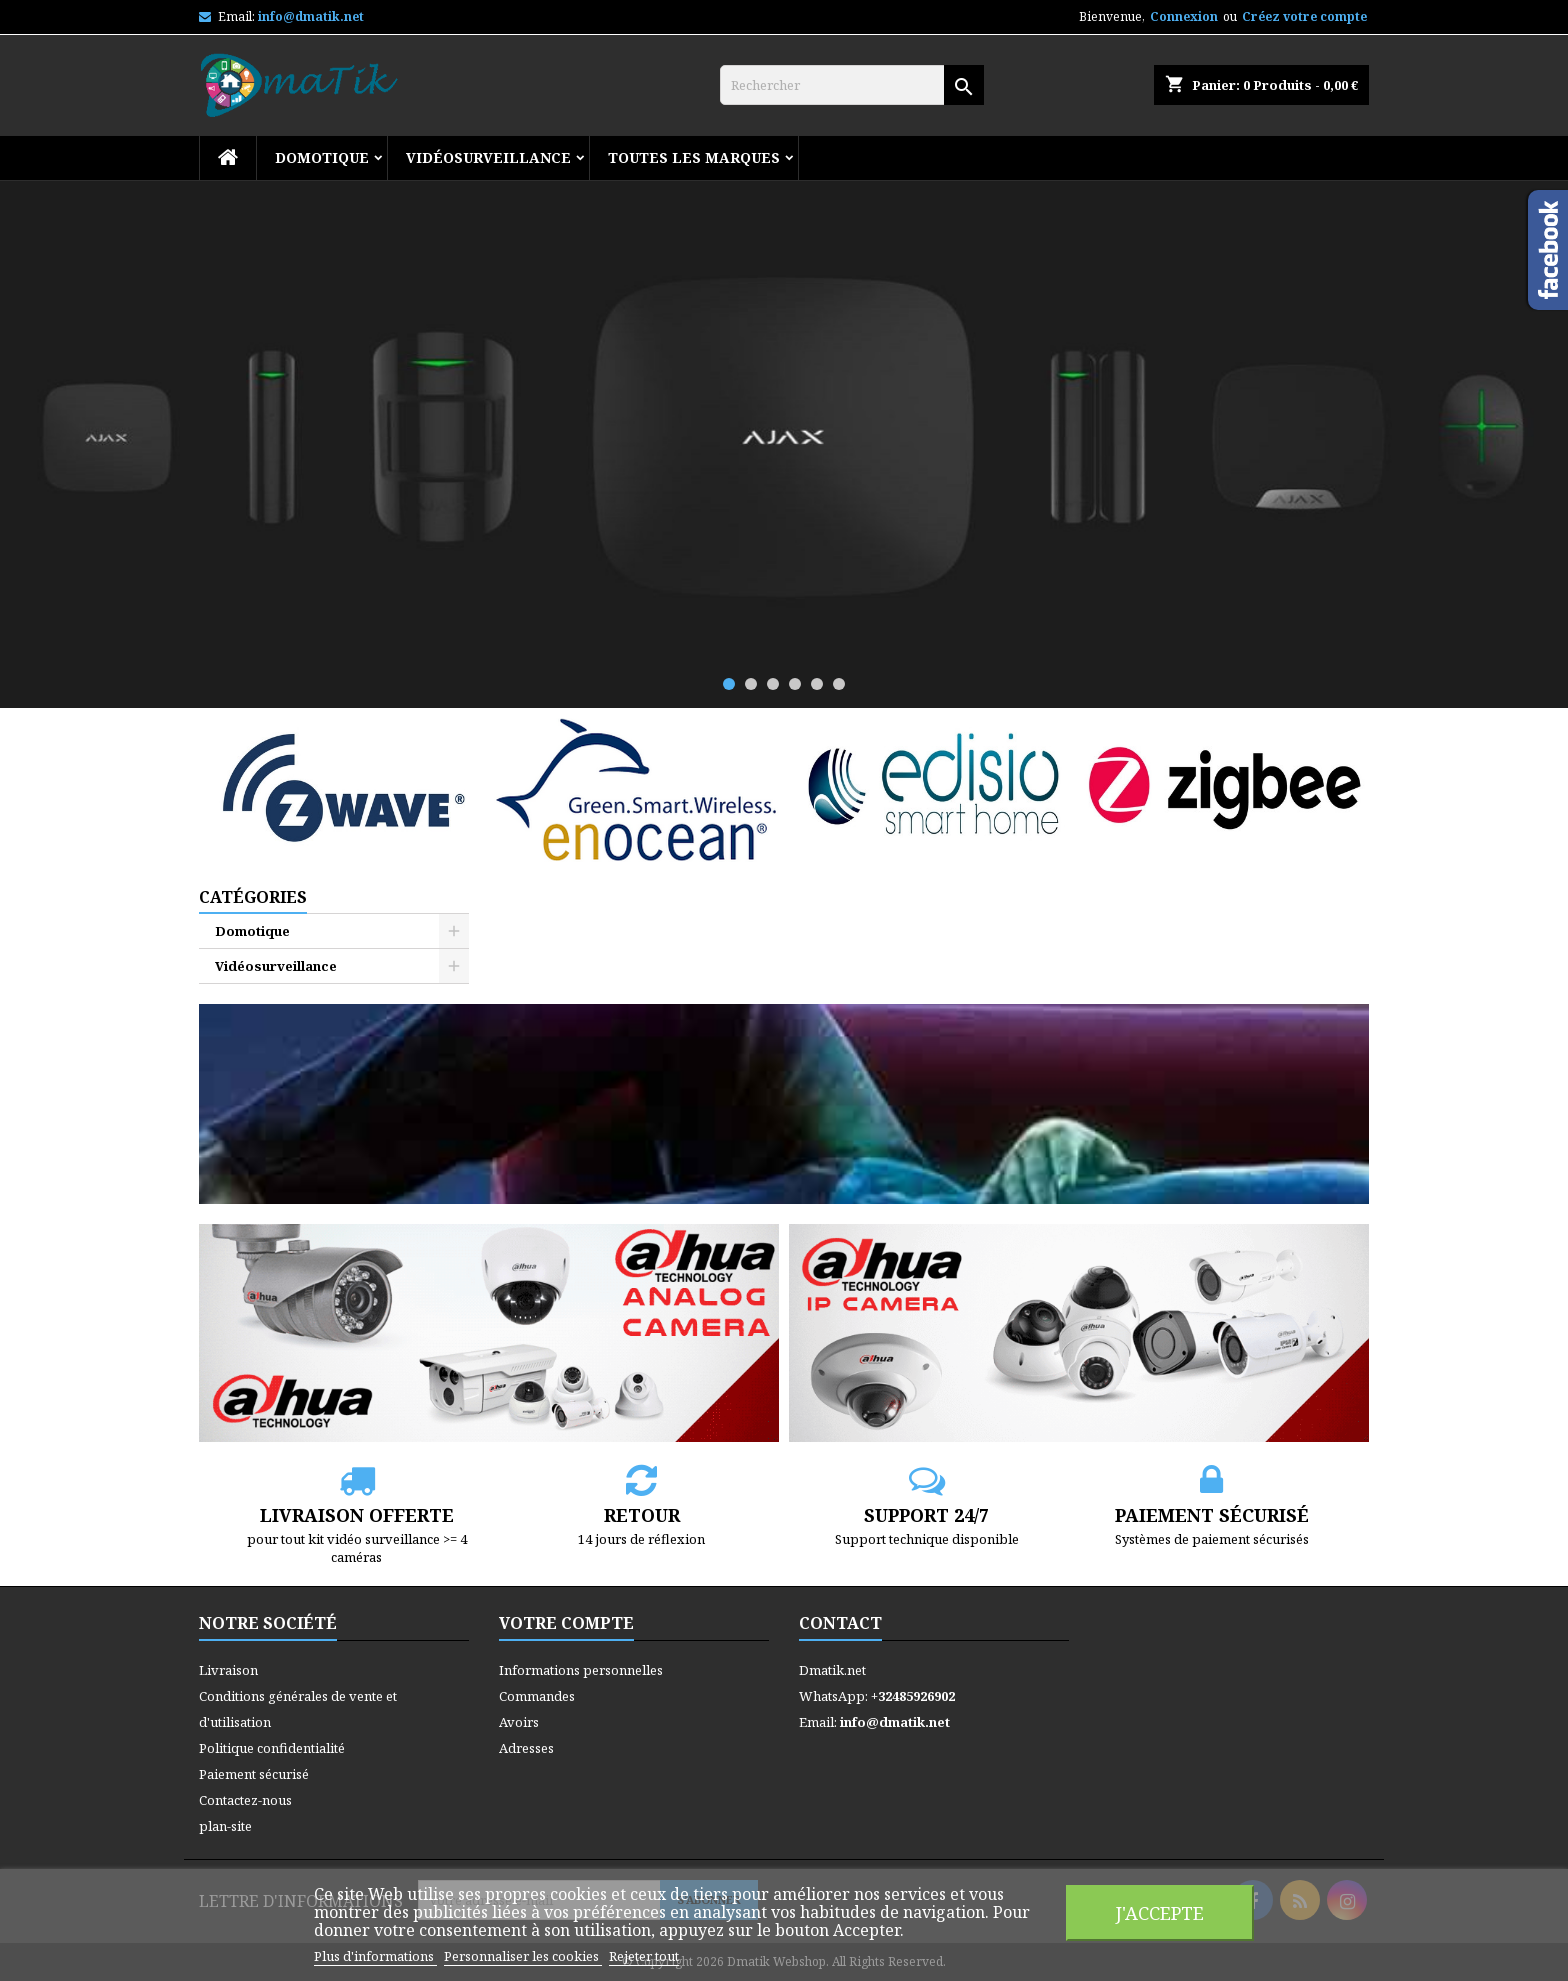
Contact (840, 1623)
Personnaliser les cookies (523, 1956)
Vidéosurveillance (488, 157)
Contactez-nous (245, 1800)
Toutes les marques (694, 157)
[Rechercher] (852, 85)
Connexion (1184, 16)
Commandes (537, 1696)
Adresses (526, 1748)
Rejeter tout (644, 1956)
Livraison (228, 1670)
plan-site (225, 1826)
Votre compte (566, 1623)
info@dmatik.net (311, 16)
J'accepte (1160, 1912)
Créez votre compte (1304, 16)
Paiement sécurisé (254, 1774)
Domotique (322, 157)
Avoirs (519, 1722)
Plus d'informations (375, 1956)
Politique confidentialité (272, 1748)
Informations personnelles (581, 1670)
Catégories (253, 897)
